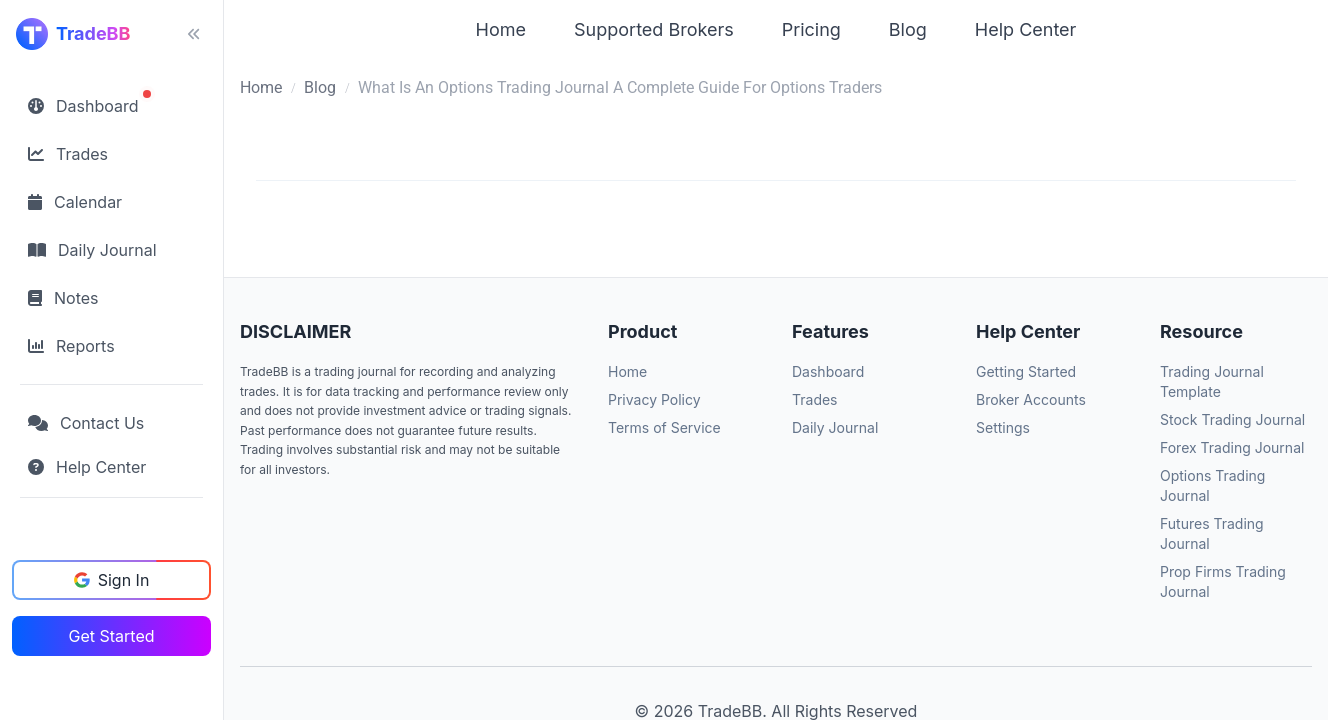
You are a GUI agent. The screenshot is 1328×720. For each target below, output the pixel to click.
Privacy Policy (654, 399)
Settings (1003, 427)
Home (501, 29)
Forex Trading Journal (1232, 447)
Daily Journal (835, 427)
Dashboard (828, 371)
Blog (908, 29)
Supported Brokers (654, 29)
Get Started (111, 636)
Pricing (811, 29)
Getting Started (1026, 371)
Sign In (112, 580)
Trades (815, 399)
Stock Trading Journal (1232, 419)
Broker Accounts (1031, 399)
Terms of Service (664, 427)
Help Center (1026, 29)
